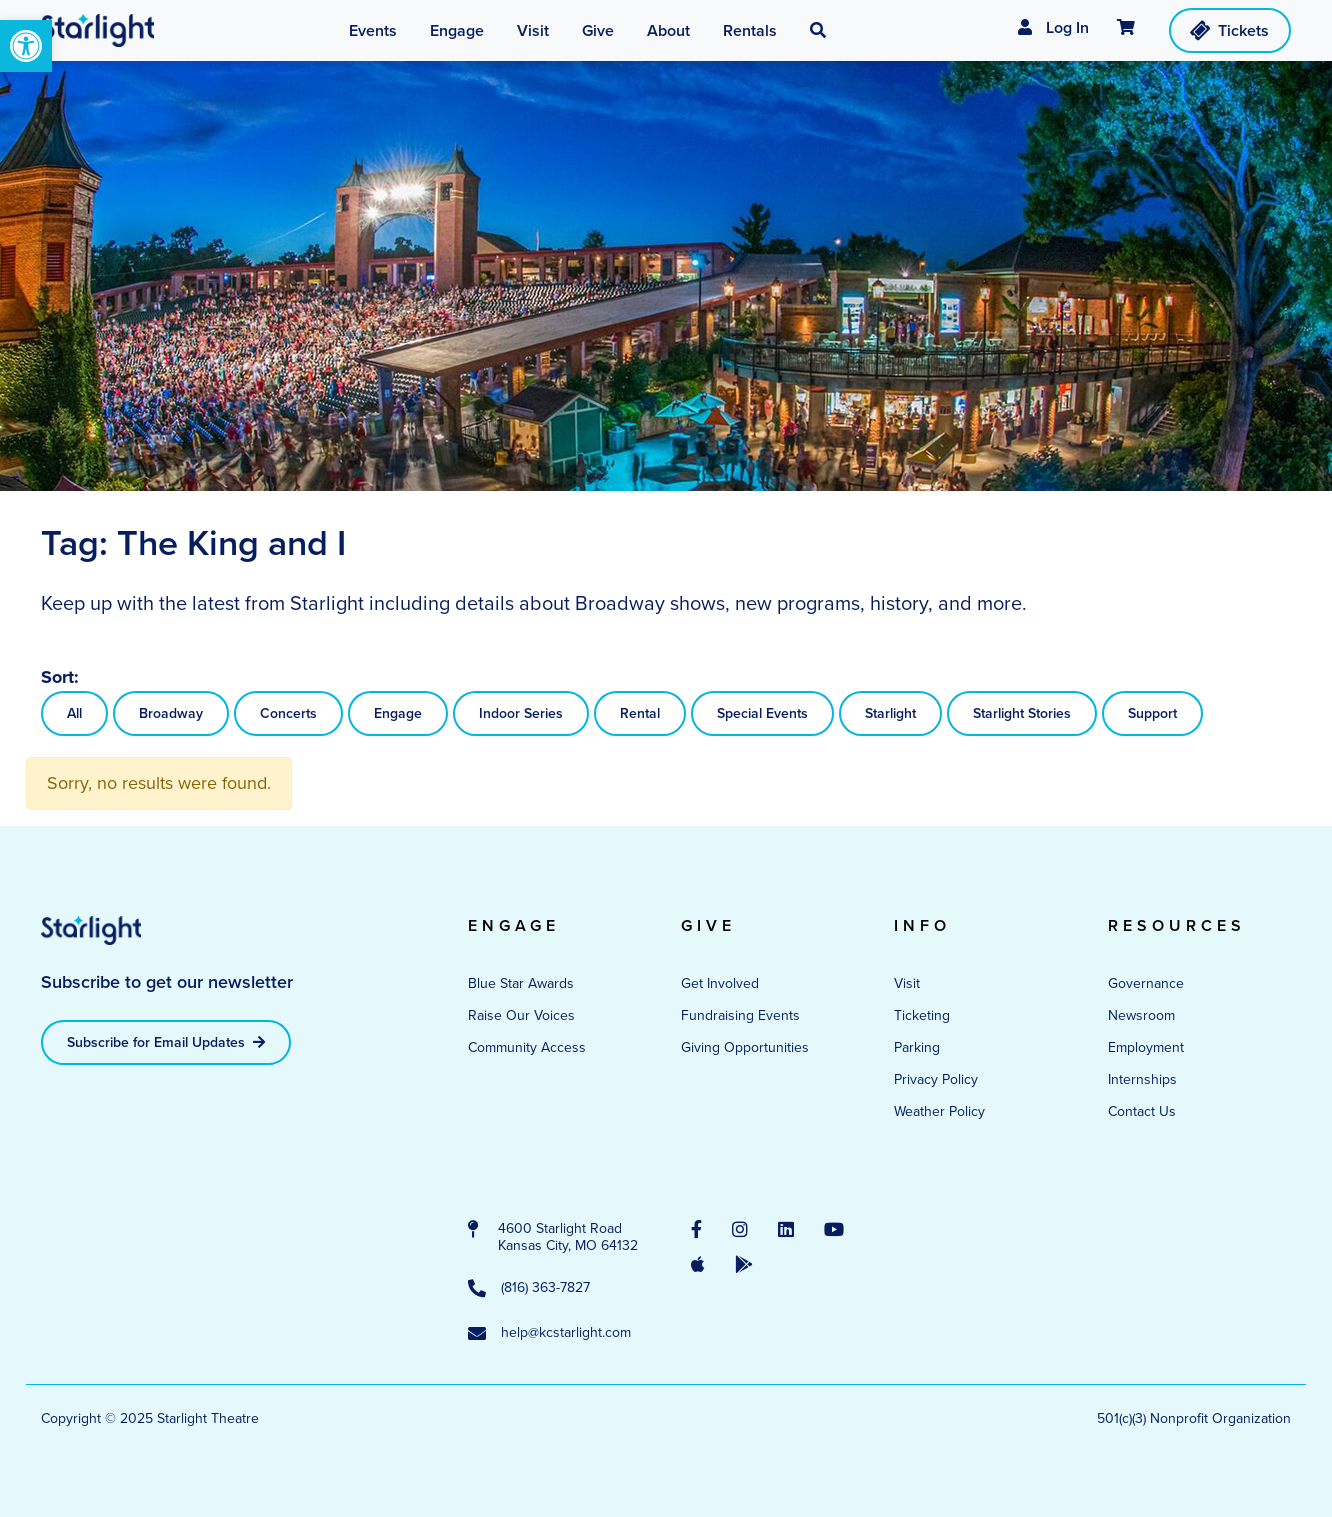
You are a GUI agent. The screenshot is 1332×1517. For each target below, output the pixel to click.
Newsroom (1141, 1015)
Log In (1053, 27)
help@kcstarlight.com (549, 1334)
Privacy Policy (936, 1079)
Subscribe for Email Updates (166, 1042)
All (74, 713)
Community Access (527, 1047)
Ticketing (922, 1015)
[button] (26, 46)
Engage (398, 713)
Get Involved (720, 983)
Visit (907, 983)
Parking (917, 1047)
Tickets (1228, 30)
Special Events (762, 713)
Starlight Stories (1022, 713)
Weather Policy (939, 1111)
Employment (1146, 1047)
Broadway (171, 713)
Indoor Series (521, 713)
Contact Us (1142, 1111)
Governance (1146, 983)
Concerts (288, 713)
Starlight (890, 713)
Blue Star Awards (521, 983)
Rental (640, 713)
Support (1152, 713)
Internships (1142, 1079)
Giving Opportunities (745, 1047)
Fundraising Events (740, 1015)
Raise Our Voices (521, 1015)
